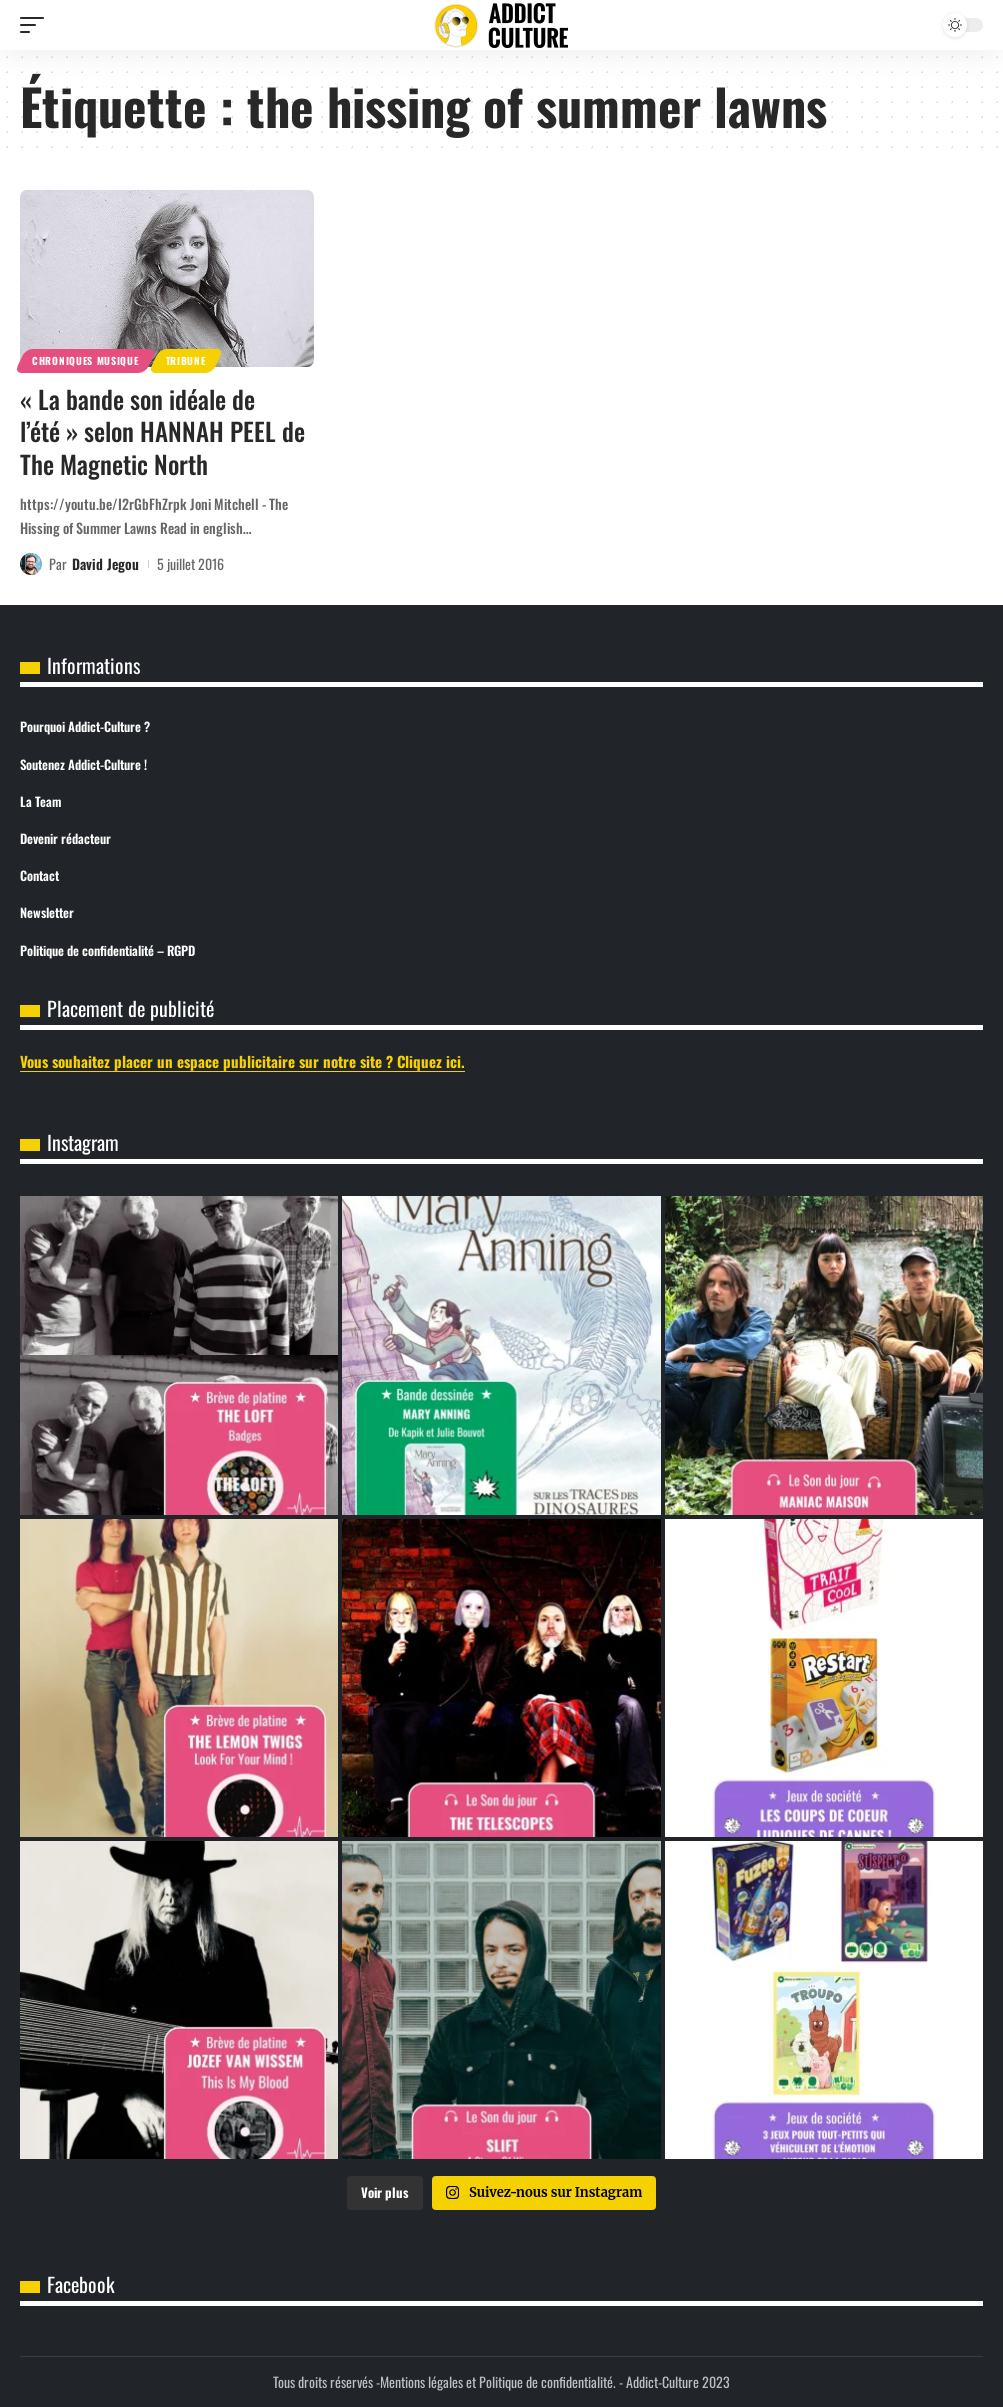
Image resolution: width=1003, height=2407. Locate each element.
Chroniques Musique (85, 360)
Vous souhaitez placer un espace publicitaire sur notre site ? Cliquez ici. (242, 1061)
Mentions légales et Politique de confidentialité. (498, 2381)
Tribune (186, 360)
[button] (37, 25)
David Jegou (105, 563)
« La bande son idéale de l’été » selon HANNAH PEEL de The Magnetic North (162, 431)
